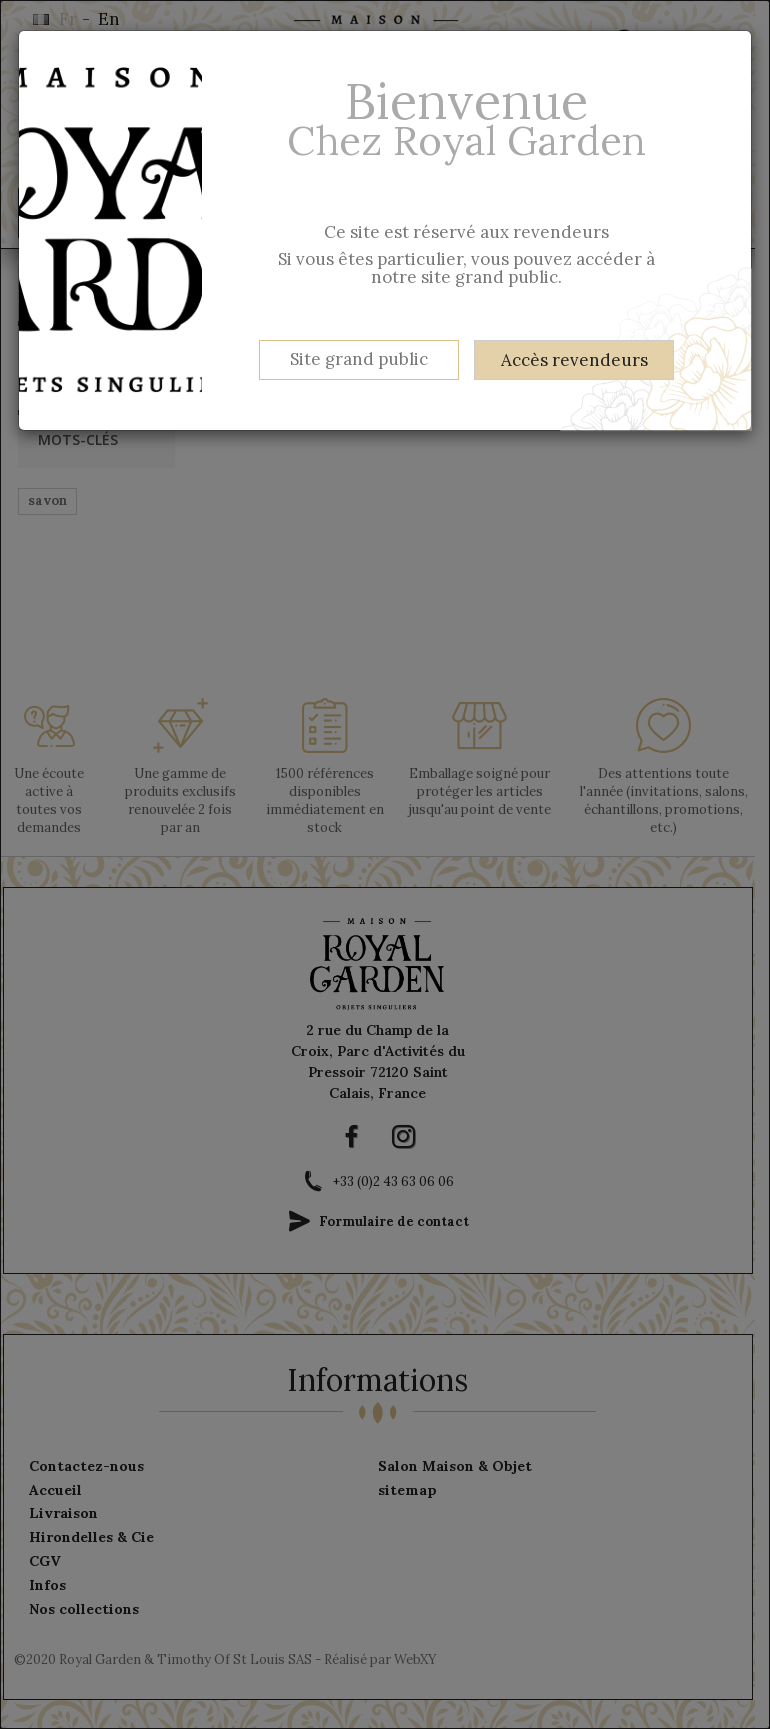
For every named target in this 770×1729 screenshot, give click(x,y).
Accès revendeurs (574, 360)
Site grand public (359, 359)
